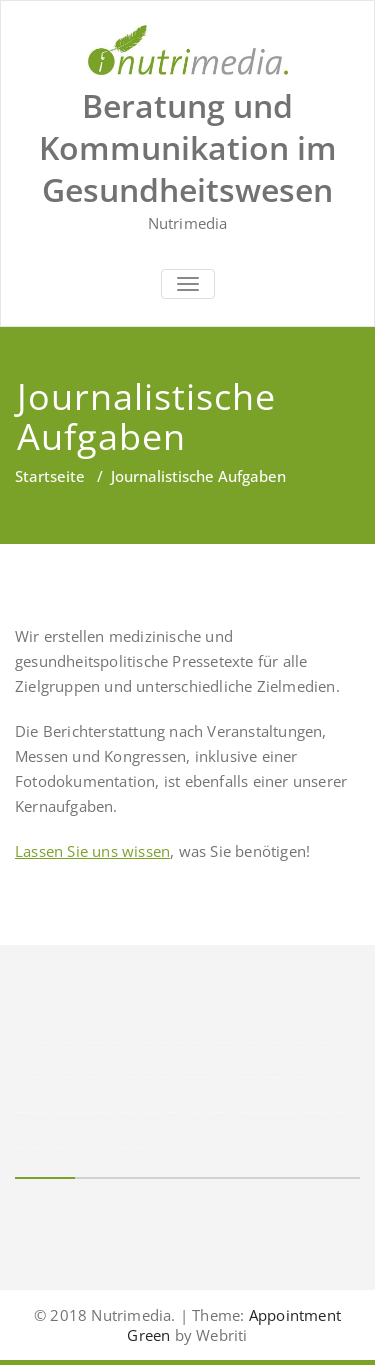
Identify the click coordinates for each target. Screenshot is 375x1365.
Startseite (50, 476)
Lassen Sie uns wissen (92, 851)
